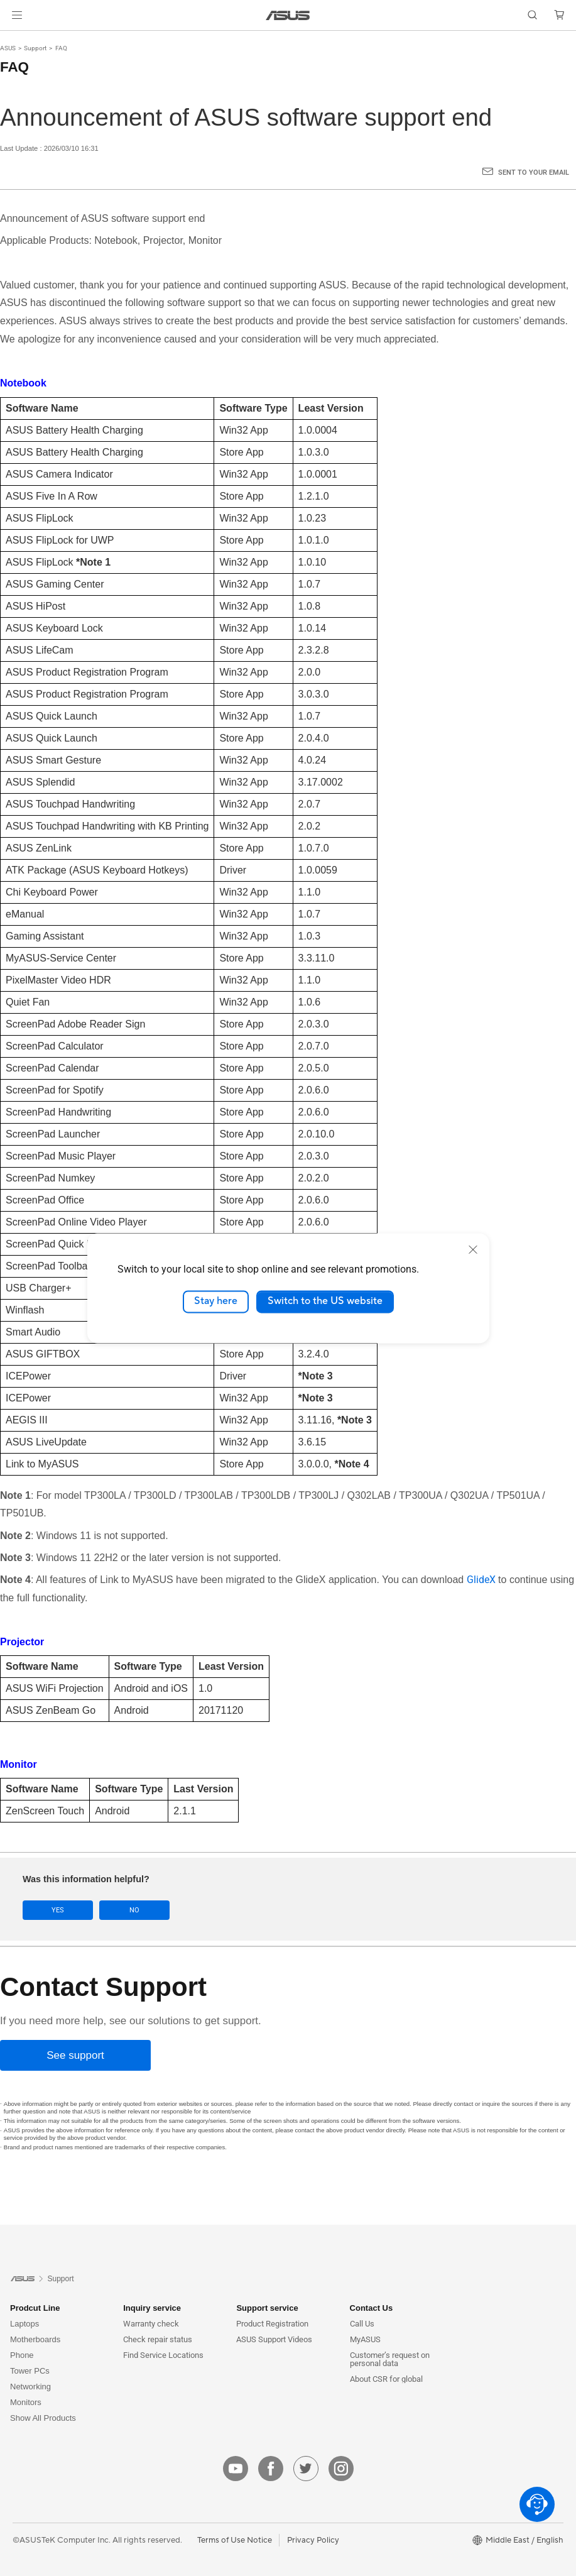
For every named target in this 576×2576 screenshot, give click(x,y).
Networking (30, 2386)
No (134, 1910)
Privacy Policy (313, 2540)
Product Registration (272, 2324)
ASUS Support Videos (274, 2339)
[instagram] (341, 2468)
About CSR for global (386, 2379)
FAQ (61, 48)
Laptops (24, 2324)
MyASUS (365, 2339)
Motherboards (35, 2339)
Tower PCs (30, 2371)
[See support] (75, 2055)
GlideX (481, 1580)
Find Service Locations (163, 2355)
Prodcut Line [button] (35, 2308)
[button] (17, 15)
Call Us (362, 2324)
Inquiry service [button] (152, 2308)
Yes (58, 1910)
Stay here (215, 1301)
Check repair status (157, 2339)
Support (35, 48)
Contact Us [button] (371, 2308)
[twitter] (305, 2468)
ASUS (8, 48)
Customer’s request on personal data (390, 2359)
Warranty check (151, 2324)
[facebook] (270, 2468)
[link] (288, 15)
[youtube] (235, 2468)
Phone (22, 2355)
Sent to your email (533, 172)
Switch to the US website (325, 1301)
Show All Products (43, 2418)
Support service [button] (267, 2308)
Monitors (25, 2402)
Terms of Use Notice (234, 2540)
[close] (473, 1249)
